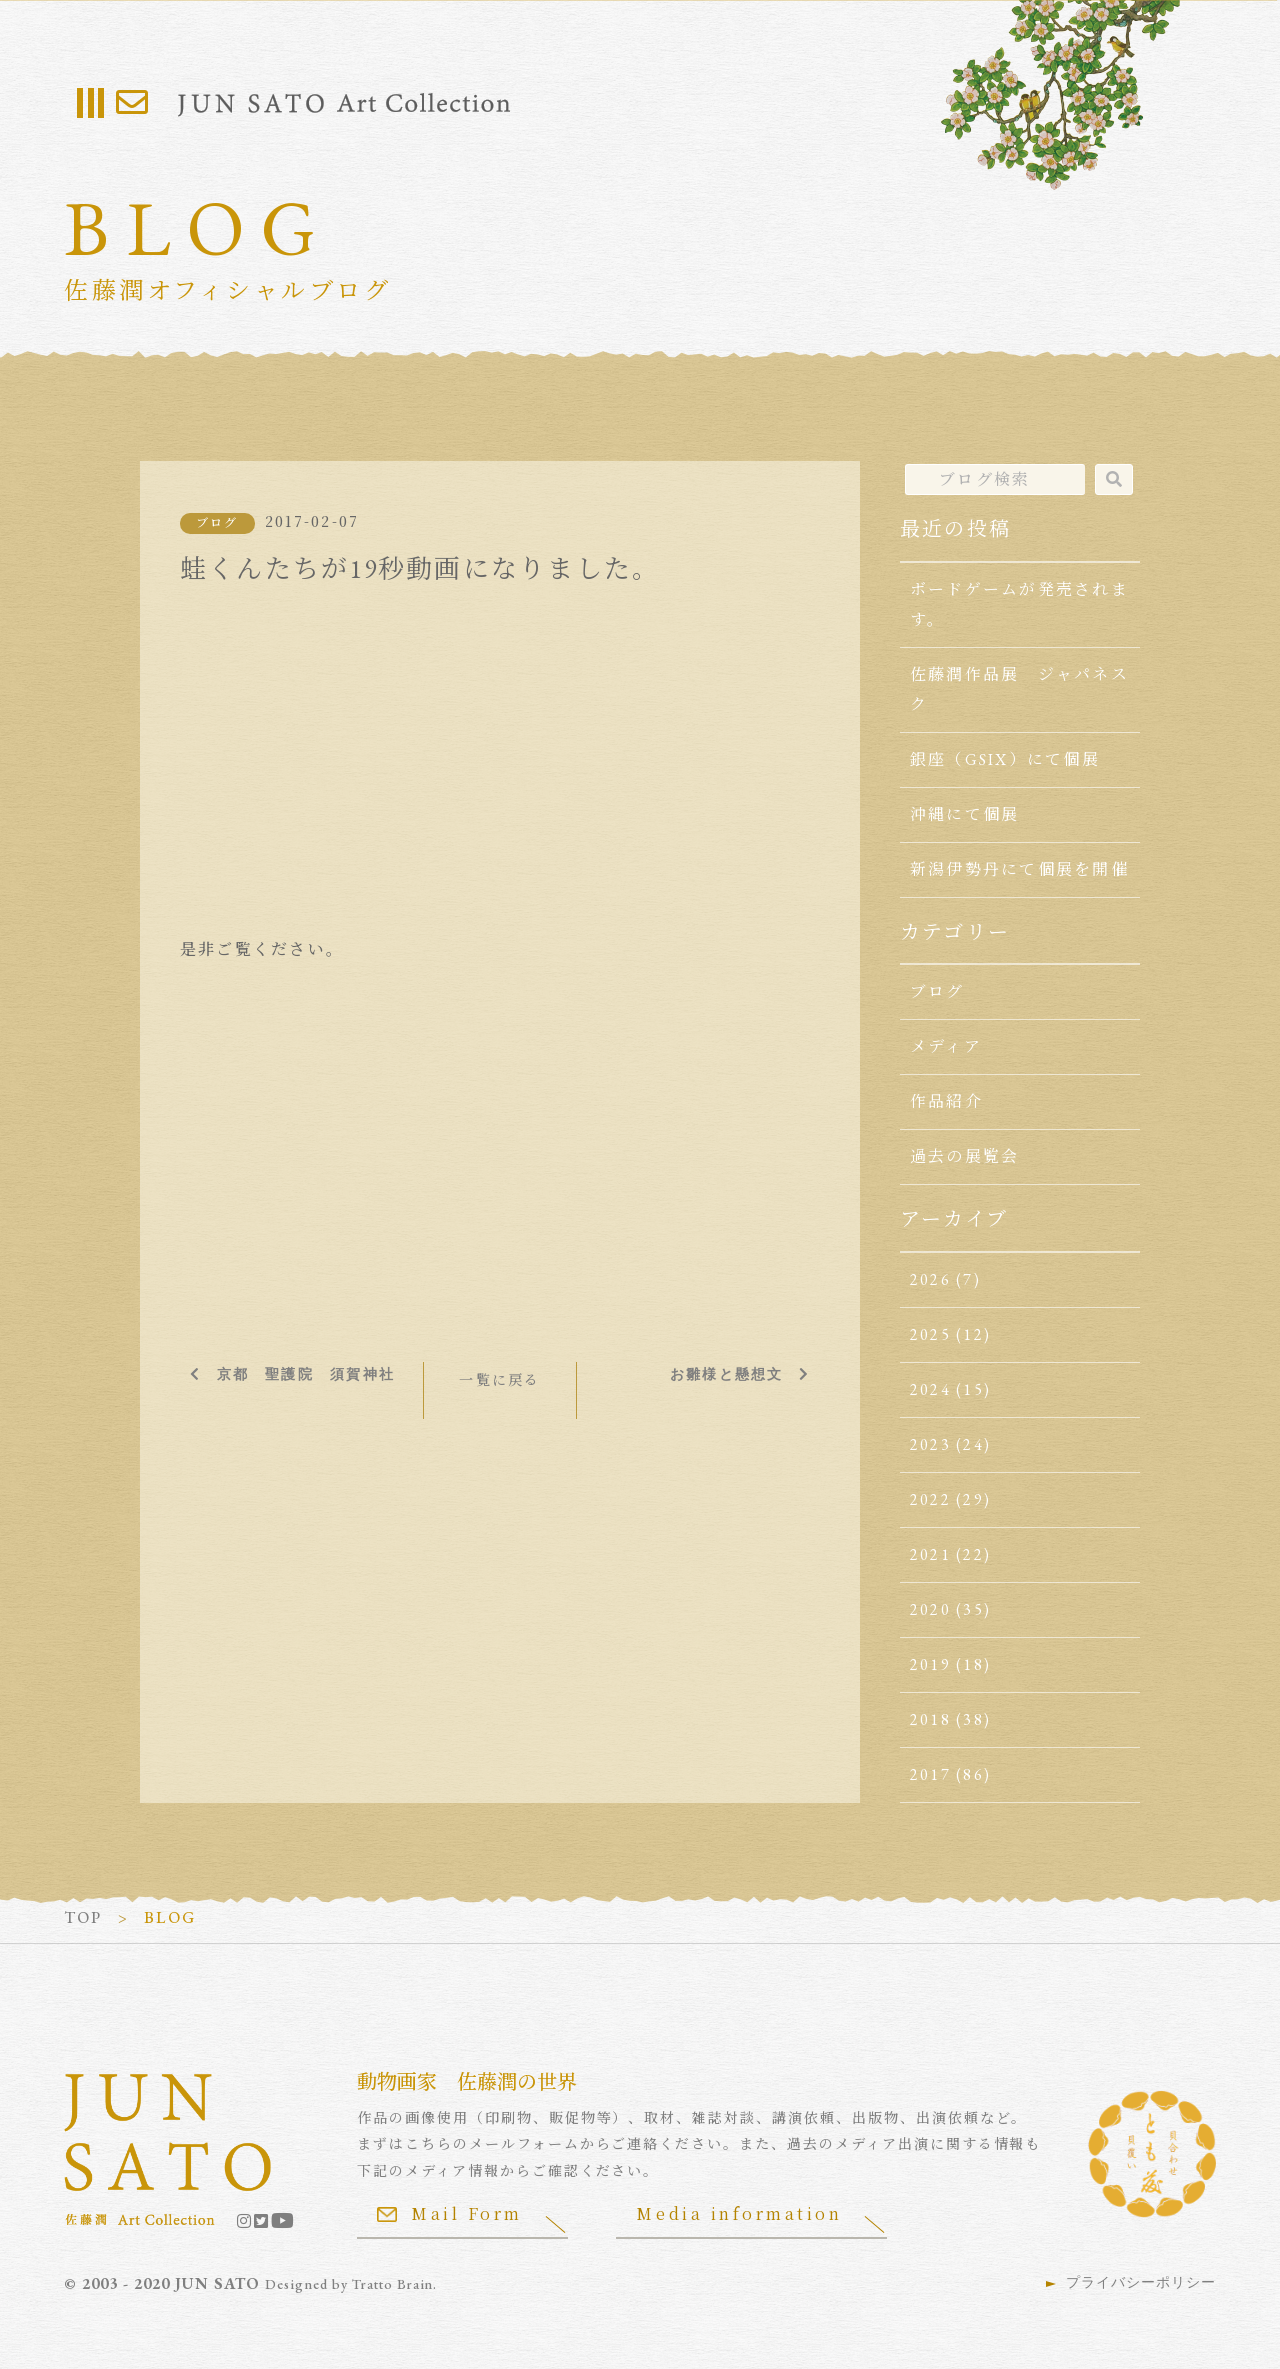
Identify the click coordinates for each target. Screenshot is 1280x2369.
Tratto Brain (394, 2284)
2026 (930, 1279)
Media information (741, 2213)
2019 (930, 1664)
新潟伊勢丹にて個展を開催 (1019, 869)
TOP (83, 1917)
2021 (930, 1554)
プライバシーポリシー (1141, 2282)
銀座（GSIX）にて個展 (1005, 759)
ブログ (217, 523)
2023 (930, 1444)
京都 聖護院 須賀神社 (305, 1374)
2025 (930, 1334)
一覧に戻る (499, 1380)
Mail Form (450, 2213)
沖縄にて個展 (964, 814)
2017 (930, 1774)
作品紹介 (946, 1101)
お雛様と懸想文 (727, 1374)
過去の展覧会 (964, 1156)
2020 (930, 1609)
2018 (930, 1719)
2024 (930, 1389)
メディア (946, 1046)
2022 (930, 1499)
